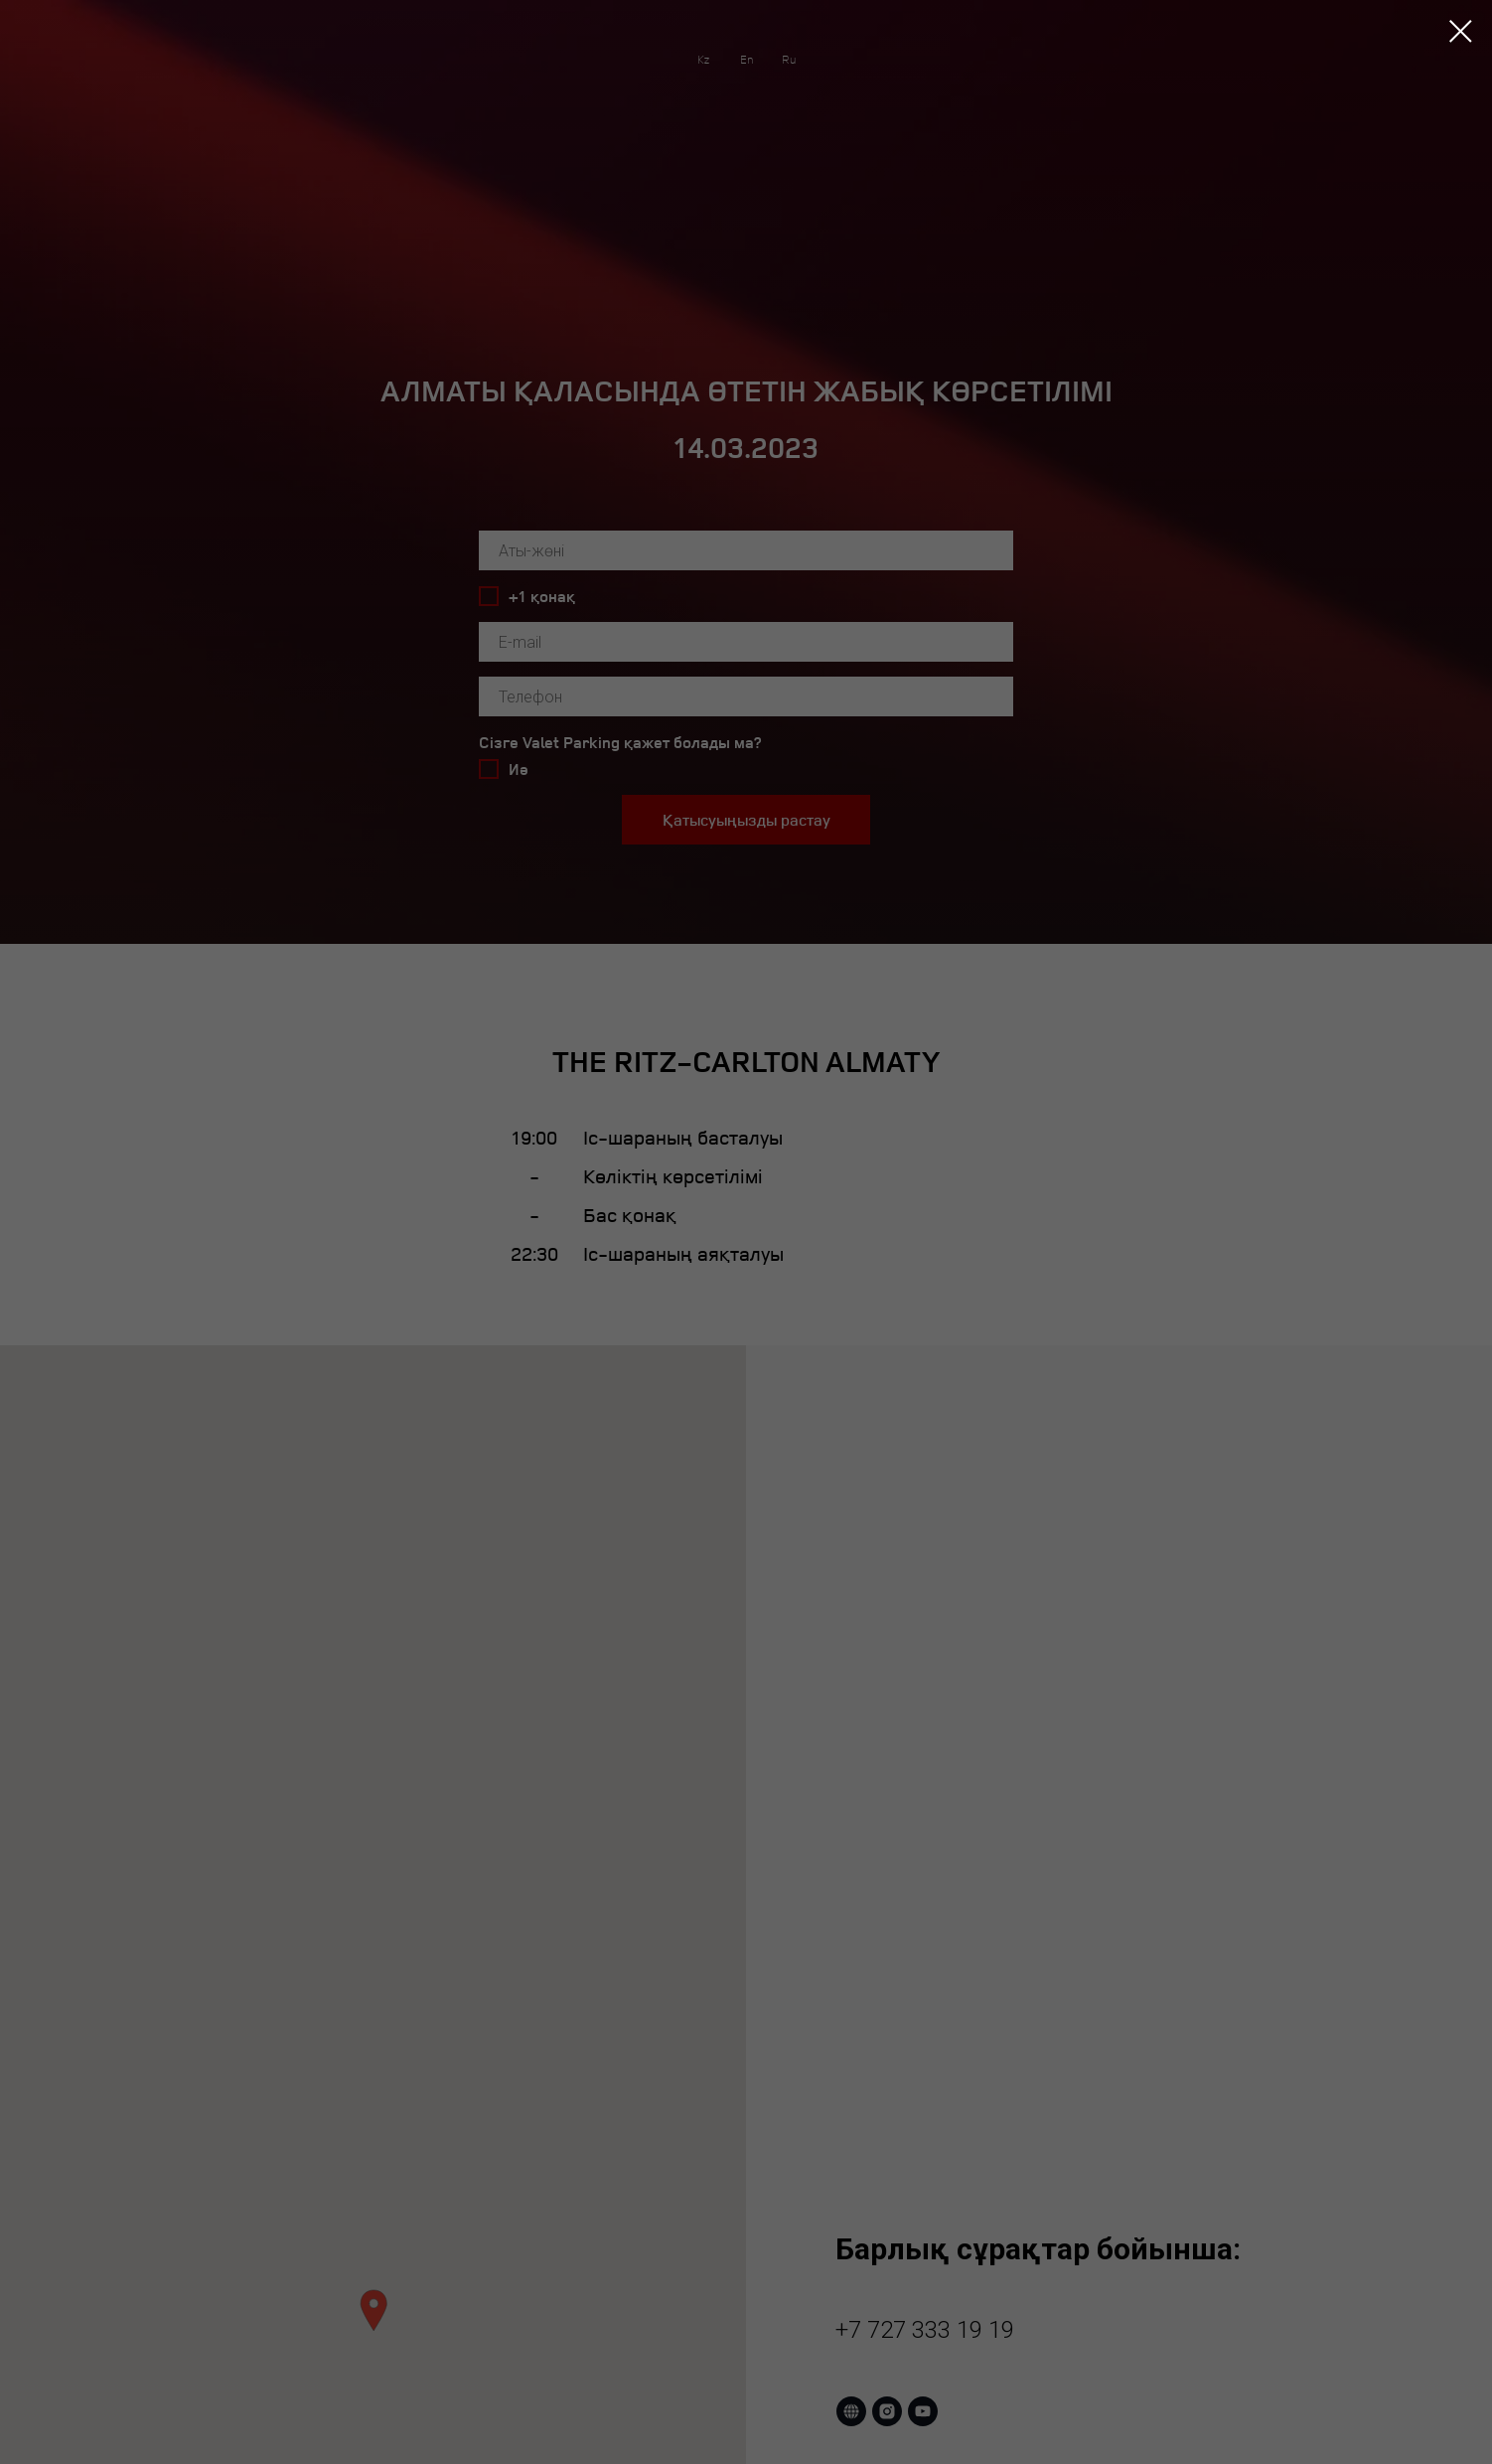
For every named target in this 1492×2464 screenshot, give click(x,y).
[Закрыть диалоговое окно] (1460, 31)
